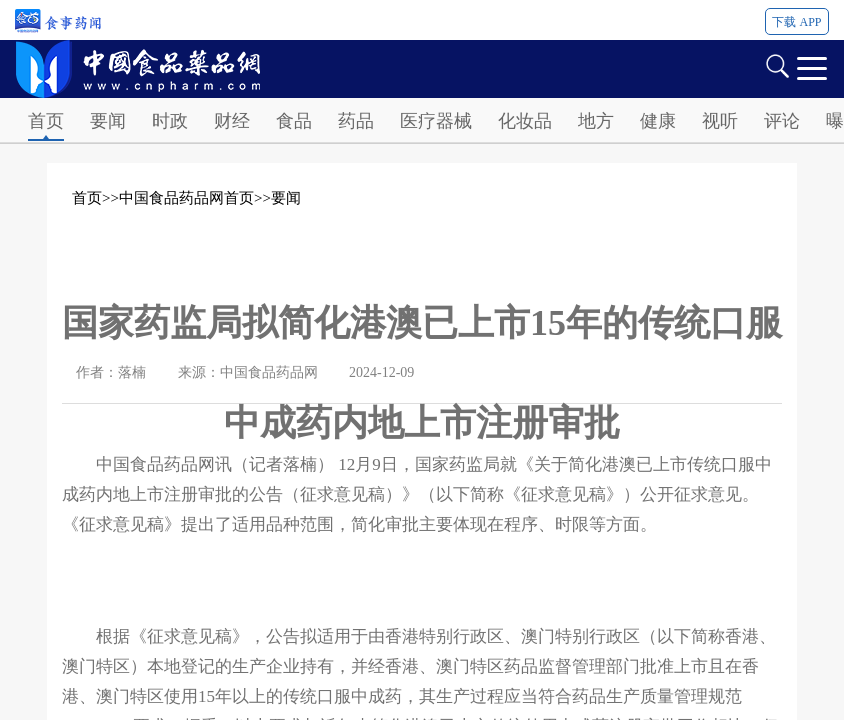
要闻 (108, 121)
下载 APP (796, 22)
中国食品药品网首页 (186, 198)
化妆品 (525, 121)
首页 (46, 121)
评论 (782, 121)
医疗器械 (436, 121)
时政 (170, 121)
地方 (596, 121)
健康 (658, 121)
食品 (294, 121)
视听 (720, 121)
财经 (232, 121)
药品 (356, 121)
